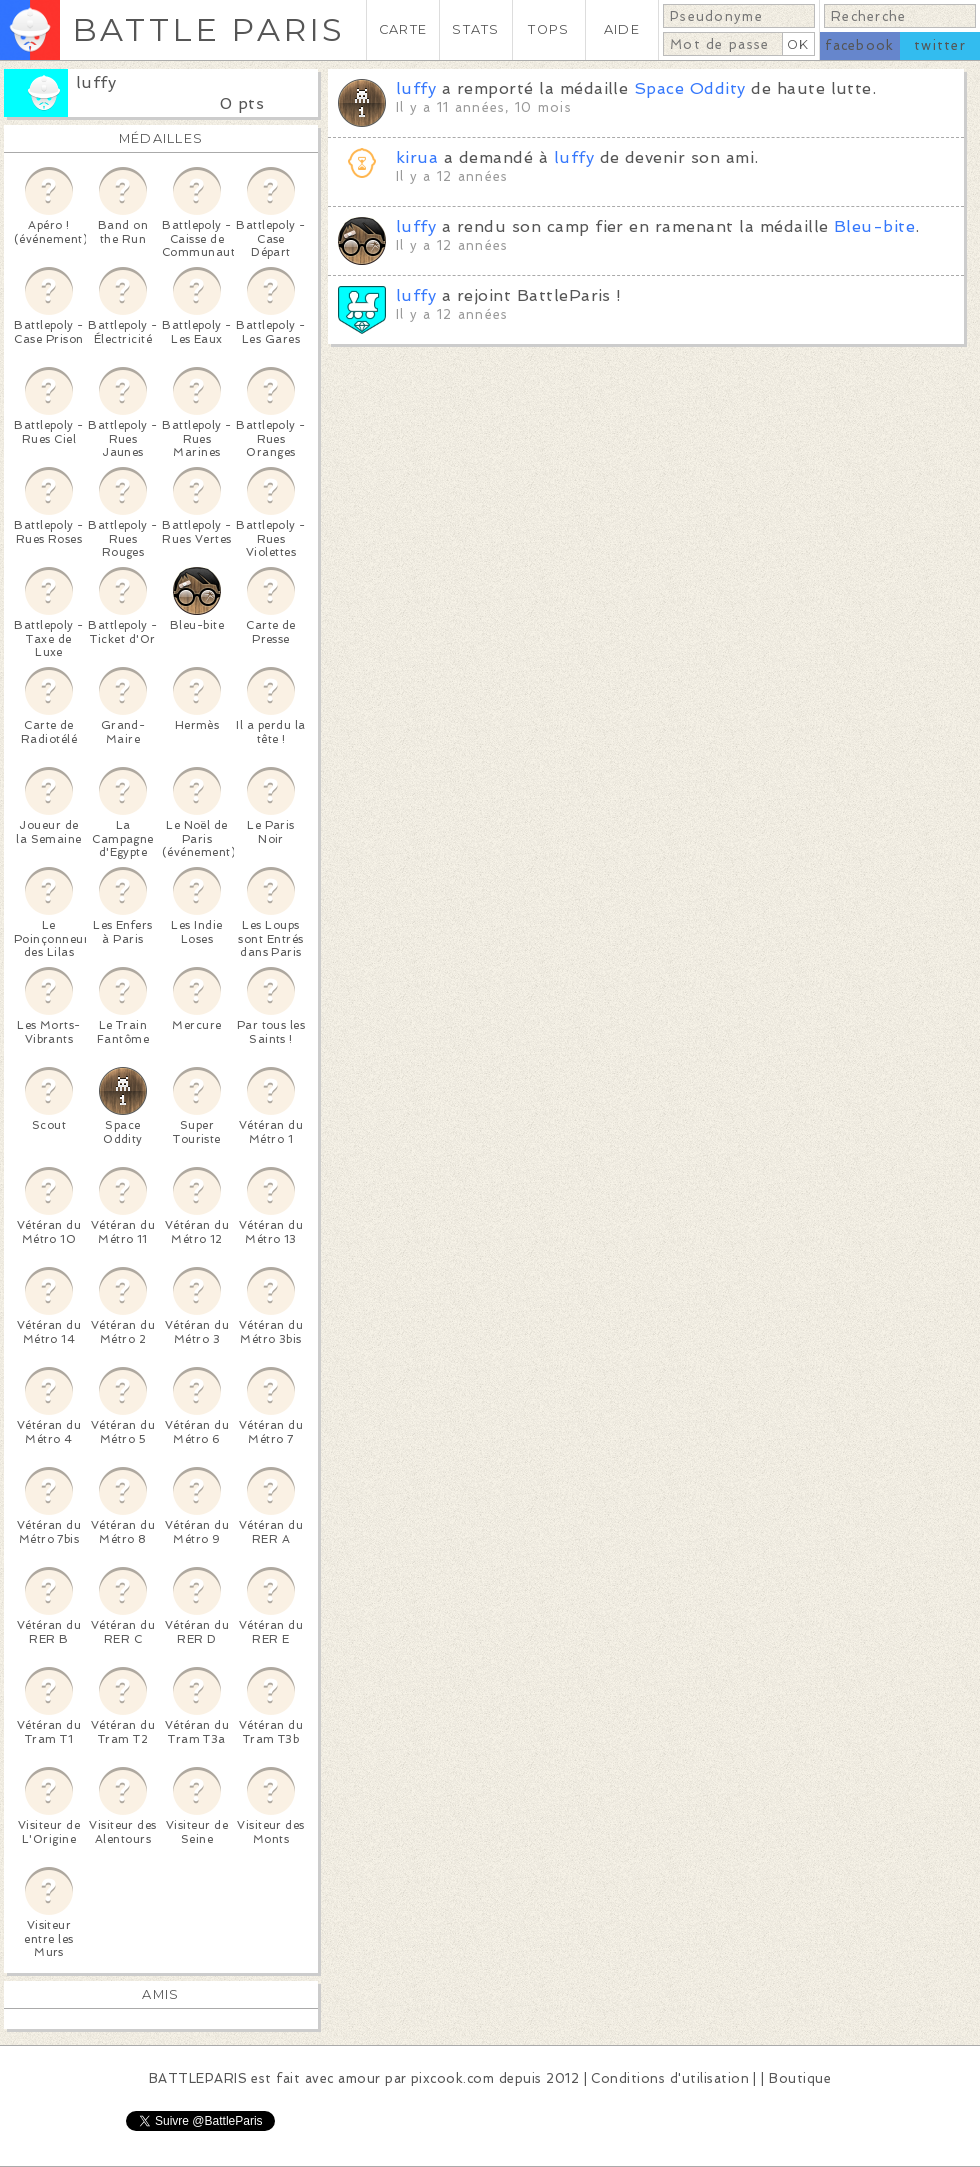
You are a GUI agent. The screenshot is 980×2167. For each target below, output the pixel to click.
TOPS (548, 29)
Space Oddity (690, 88)
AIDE (622, 29)
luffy (96, 82)
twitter (940, 45)
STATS (475, 29)
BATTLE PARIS (208, 29)
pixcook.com (452, 2078)
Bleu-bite (874, 226)
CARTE (403, 29)
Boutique (800, 2078)
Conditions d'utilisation (670, 2078)
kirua (417, 157)
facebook (859, 45)
